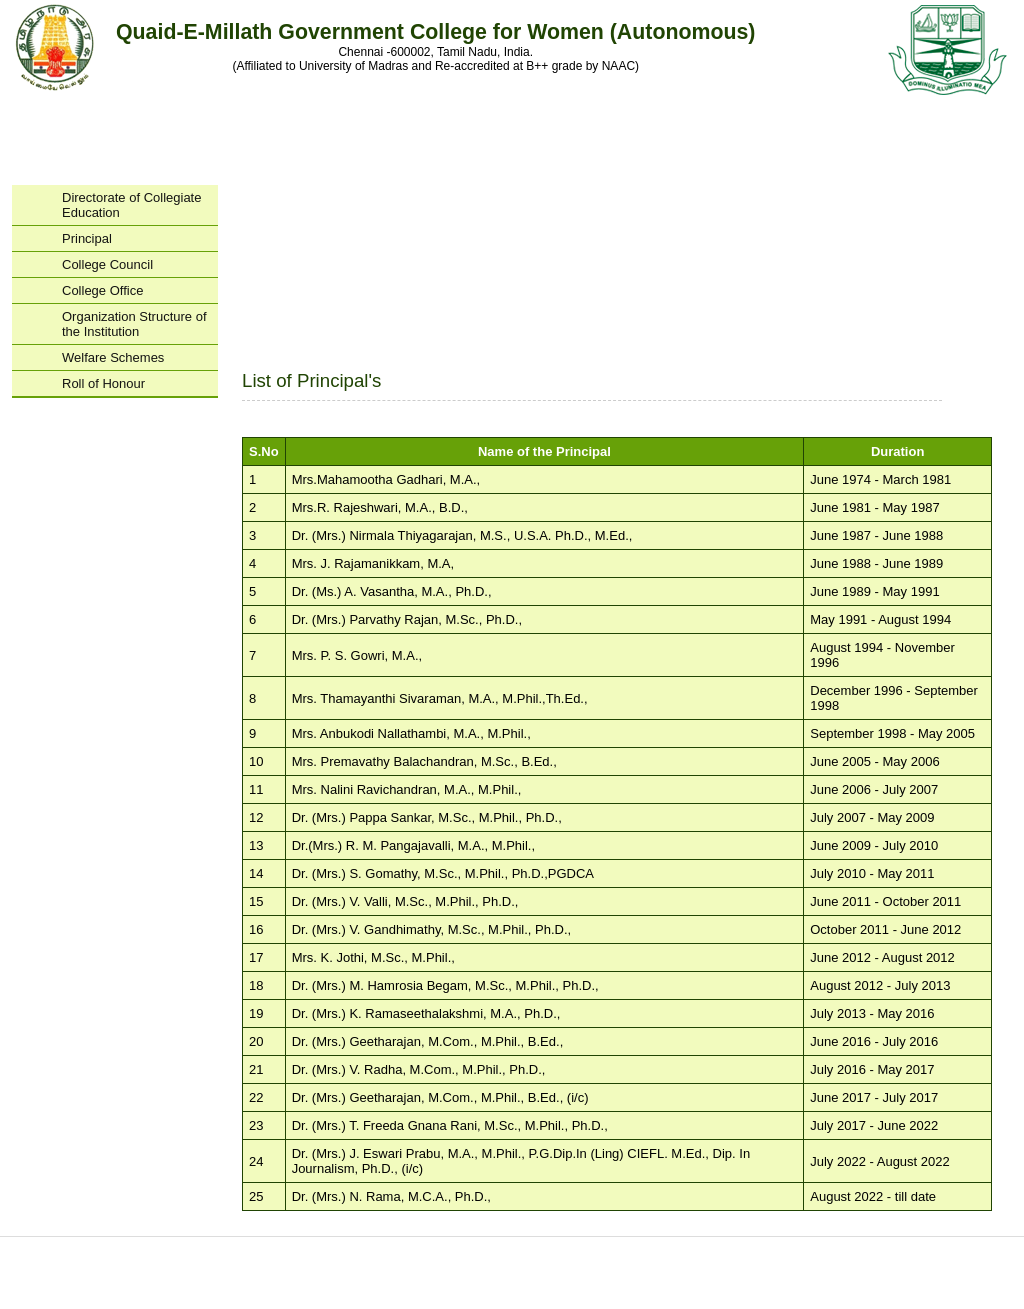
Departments (461, 117)
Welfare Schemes (113, 357)
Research (562, 117)
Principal (87, 238)
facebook (522, 1272)
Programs (362, 117)
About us (249, 1248)
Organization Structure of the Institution (139, 324)
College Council (107, 264)
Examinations (661, 117)
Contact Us (862, 117)
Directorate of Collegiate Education (131, 205)
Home (62, 117)
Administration (262, 117)
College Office (139, 290)
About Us (162, 117)
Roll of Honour (103, 383)
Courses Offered (449, 1248)
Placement (762, 117)
